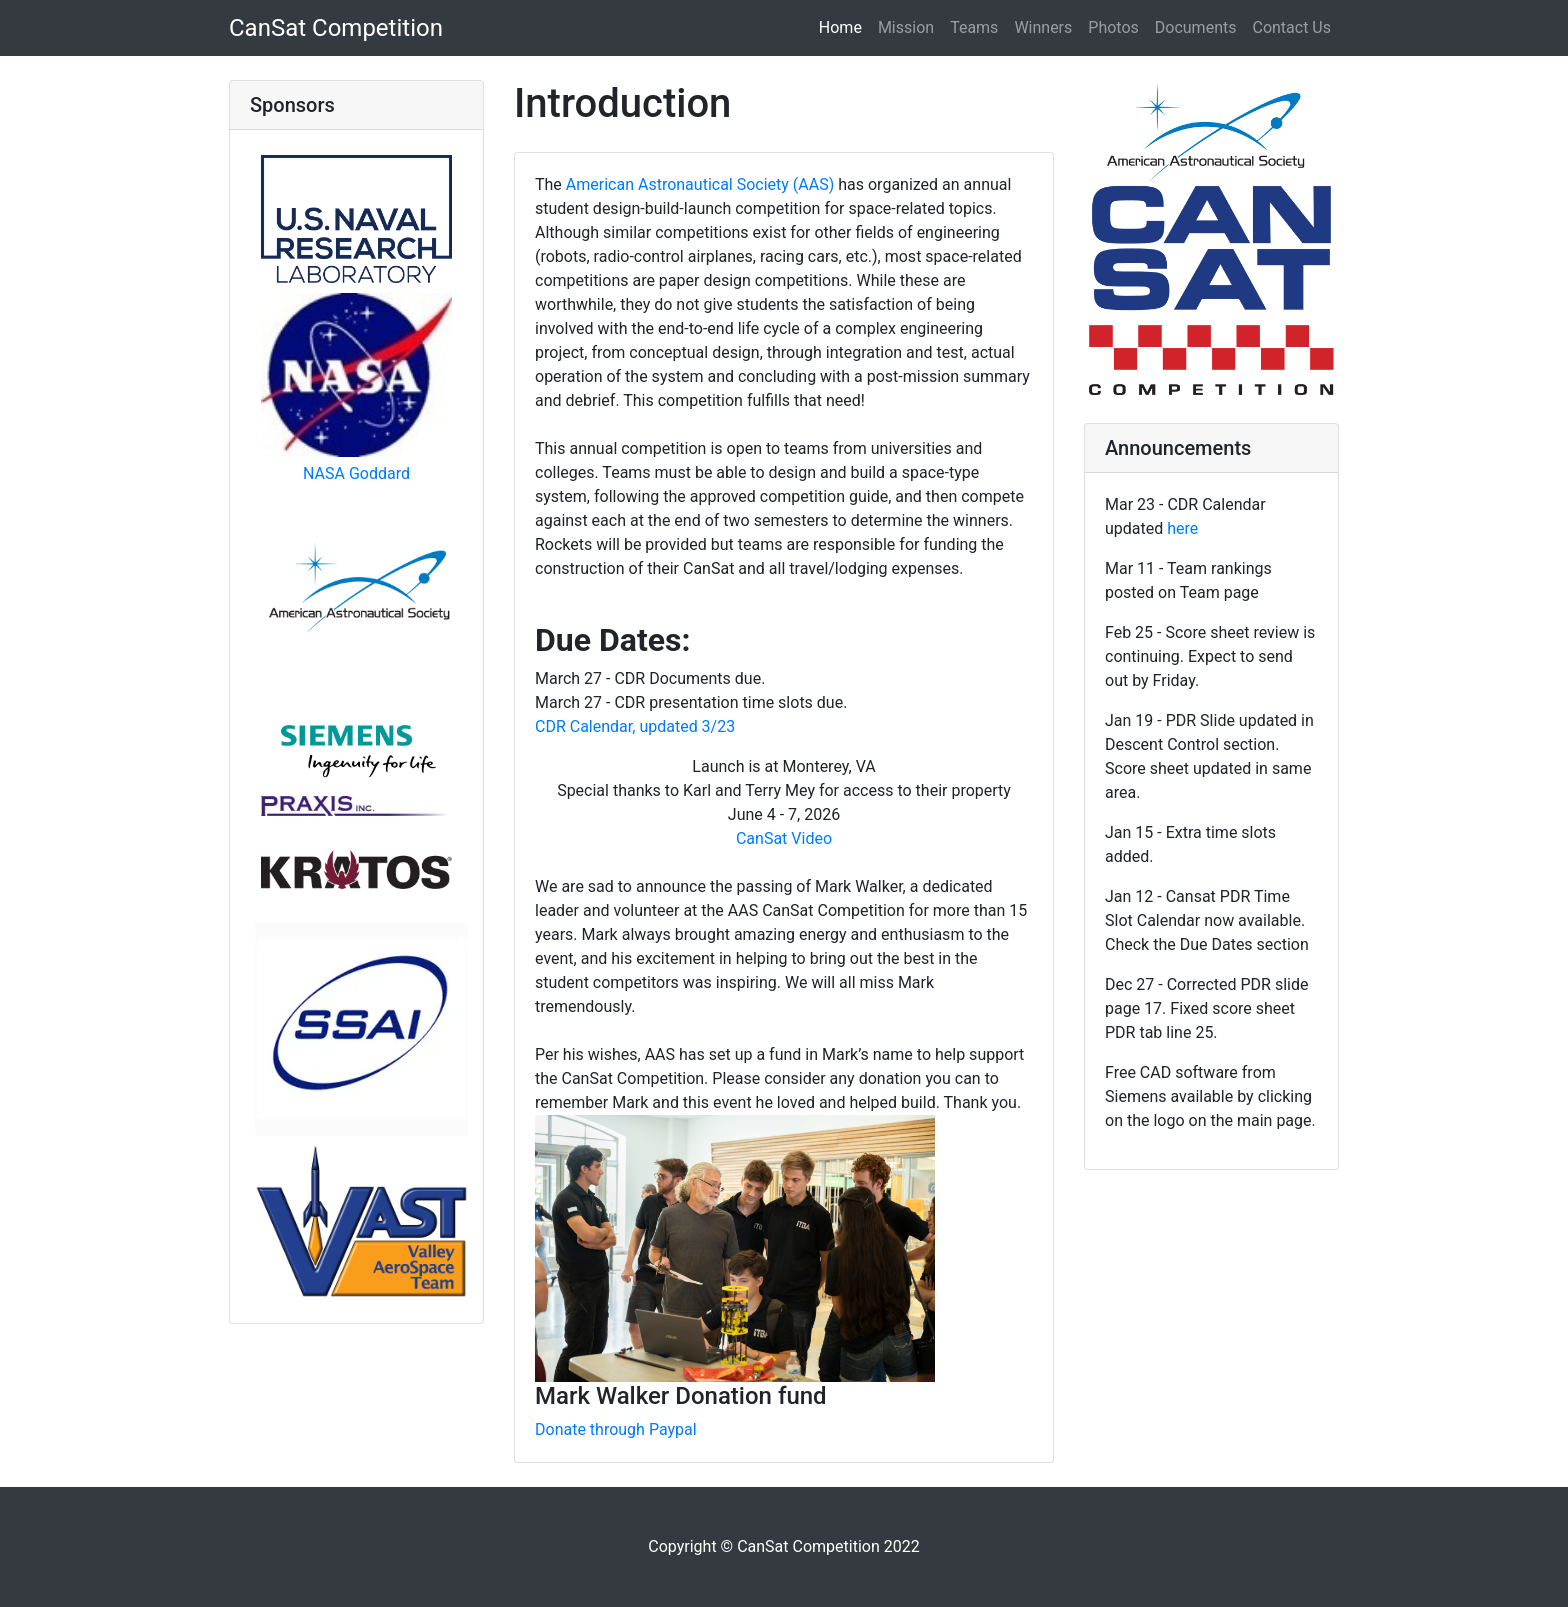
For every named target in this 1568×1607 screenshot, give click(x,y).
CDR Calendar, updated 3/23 (635, 726)
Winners (1043, 27)
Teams (974, 27)
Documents (1196, 27)
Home (844, 26)
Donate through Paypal (616, 1429)
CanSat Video (784, 838)
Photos (1113, 27)
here (1182, 528)
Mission (906, 27)
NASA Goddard (356, 473)
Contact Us (1291, 27)
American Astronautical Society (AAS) (700, 184)
